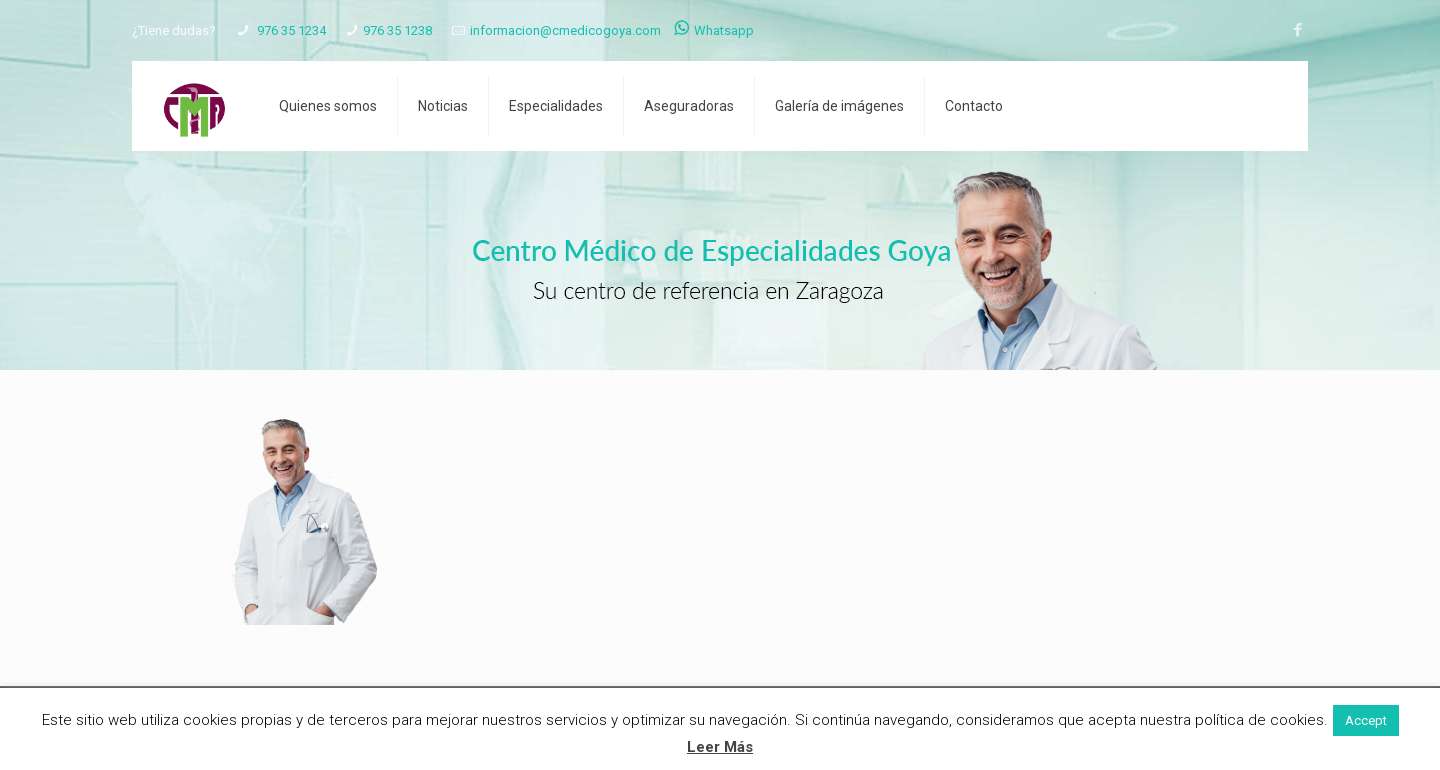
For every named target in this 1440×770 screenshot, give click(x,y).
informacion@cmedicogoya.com (565, 30)
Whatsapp (714, 30)
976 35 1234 (290, 30)
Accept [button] (1366, 720)
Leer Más (720, 747)
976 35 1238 (397, 30)
